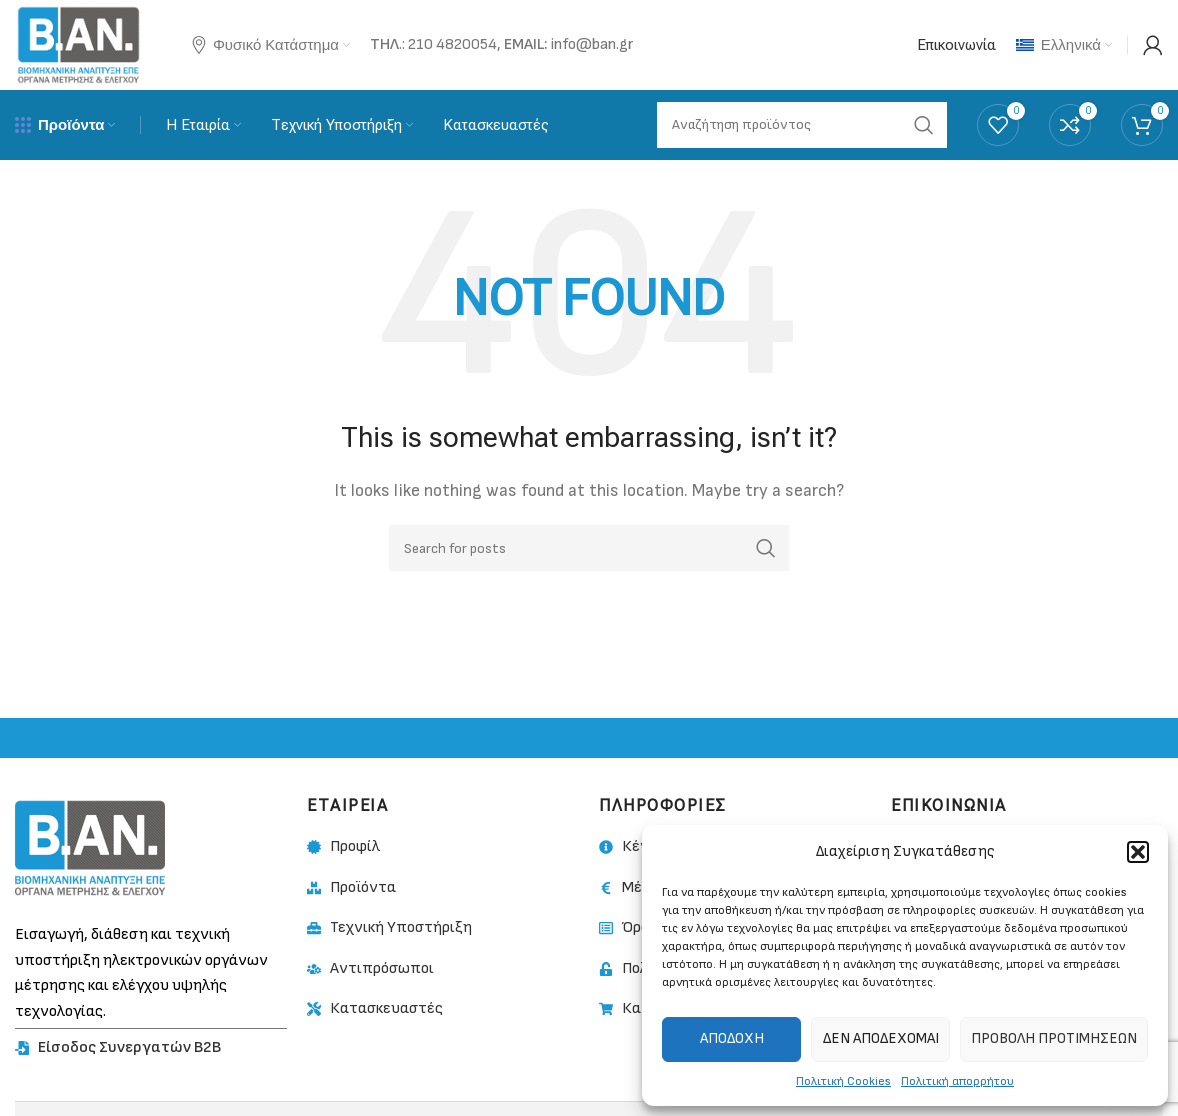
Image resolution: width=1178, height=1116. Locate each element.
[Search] (589, 548)
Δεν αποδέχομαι (881, 1038)
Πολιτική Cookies (843, 1081)
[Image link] (90, 847)
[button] (1138, 852)
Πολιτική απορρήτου (957, 1081)
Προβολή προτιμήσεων (1054, 1038)
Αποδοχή (732, 1038)
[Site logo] (78, 44)
